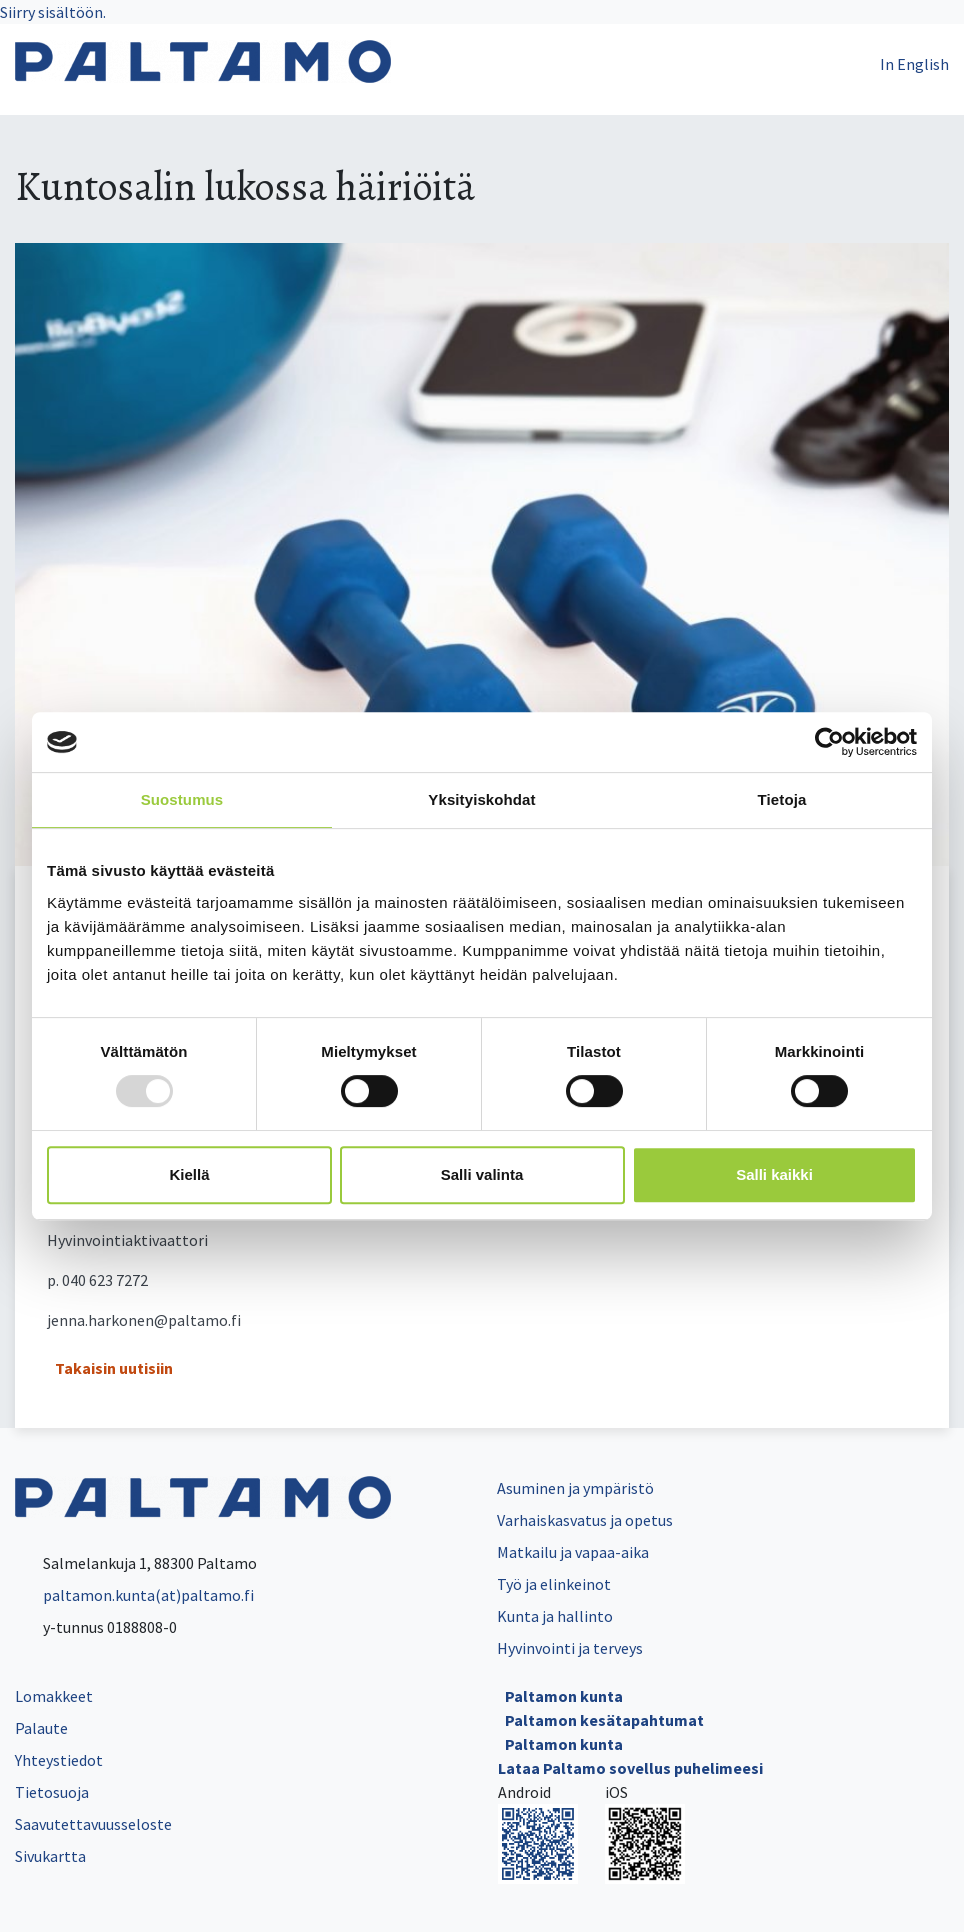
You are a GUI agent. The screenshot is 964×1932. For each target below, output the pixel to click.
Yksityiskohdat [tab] (481, 799)
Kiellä (189, 1174)
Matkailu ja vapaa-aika (573, 1552)
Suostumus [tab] (182, 799)
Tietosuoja (52, 1792)
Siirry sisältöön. (53, 12)
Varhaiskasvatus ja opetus (585, 1520)
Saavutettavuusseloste (93, 1824)
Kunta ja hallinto (555, 1616)
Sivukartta (50, 1856)
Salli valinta (482, 1174)
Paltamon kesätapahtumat (604, 1720)
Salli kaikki (774, 1174)
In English (914, 64)
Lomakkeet (54, 1696)
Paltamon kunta (564, 1696)
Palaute (41, 1728)
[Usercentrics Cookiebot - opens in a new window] (829, 742)
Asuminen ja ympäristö (575, 1488)
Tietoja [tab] (782, 799)
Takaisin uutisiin (114, 1368)
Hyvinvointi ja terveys (570, 1648)
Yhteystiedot (59, 1760)
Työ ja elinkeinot (554, 1584)
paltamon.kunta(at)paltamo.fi (134, 1595)
